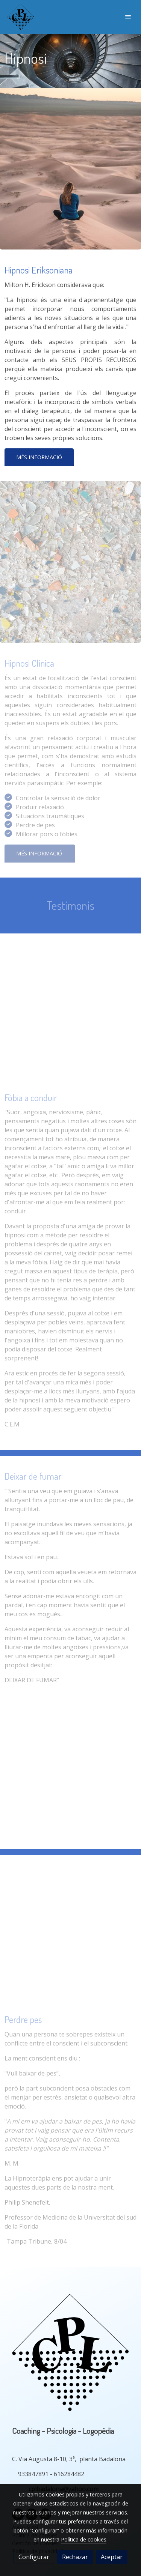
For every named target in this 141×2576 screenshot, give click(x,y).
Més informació (39, 457)
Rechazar (75, 2557)
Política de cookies (83, 2539)
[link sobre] (70, 2354)
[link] (21, 17)
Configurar (33, 2557)
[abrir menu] (128, 17)
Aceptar (112, 2557)
